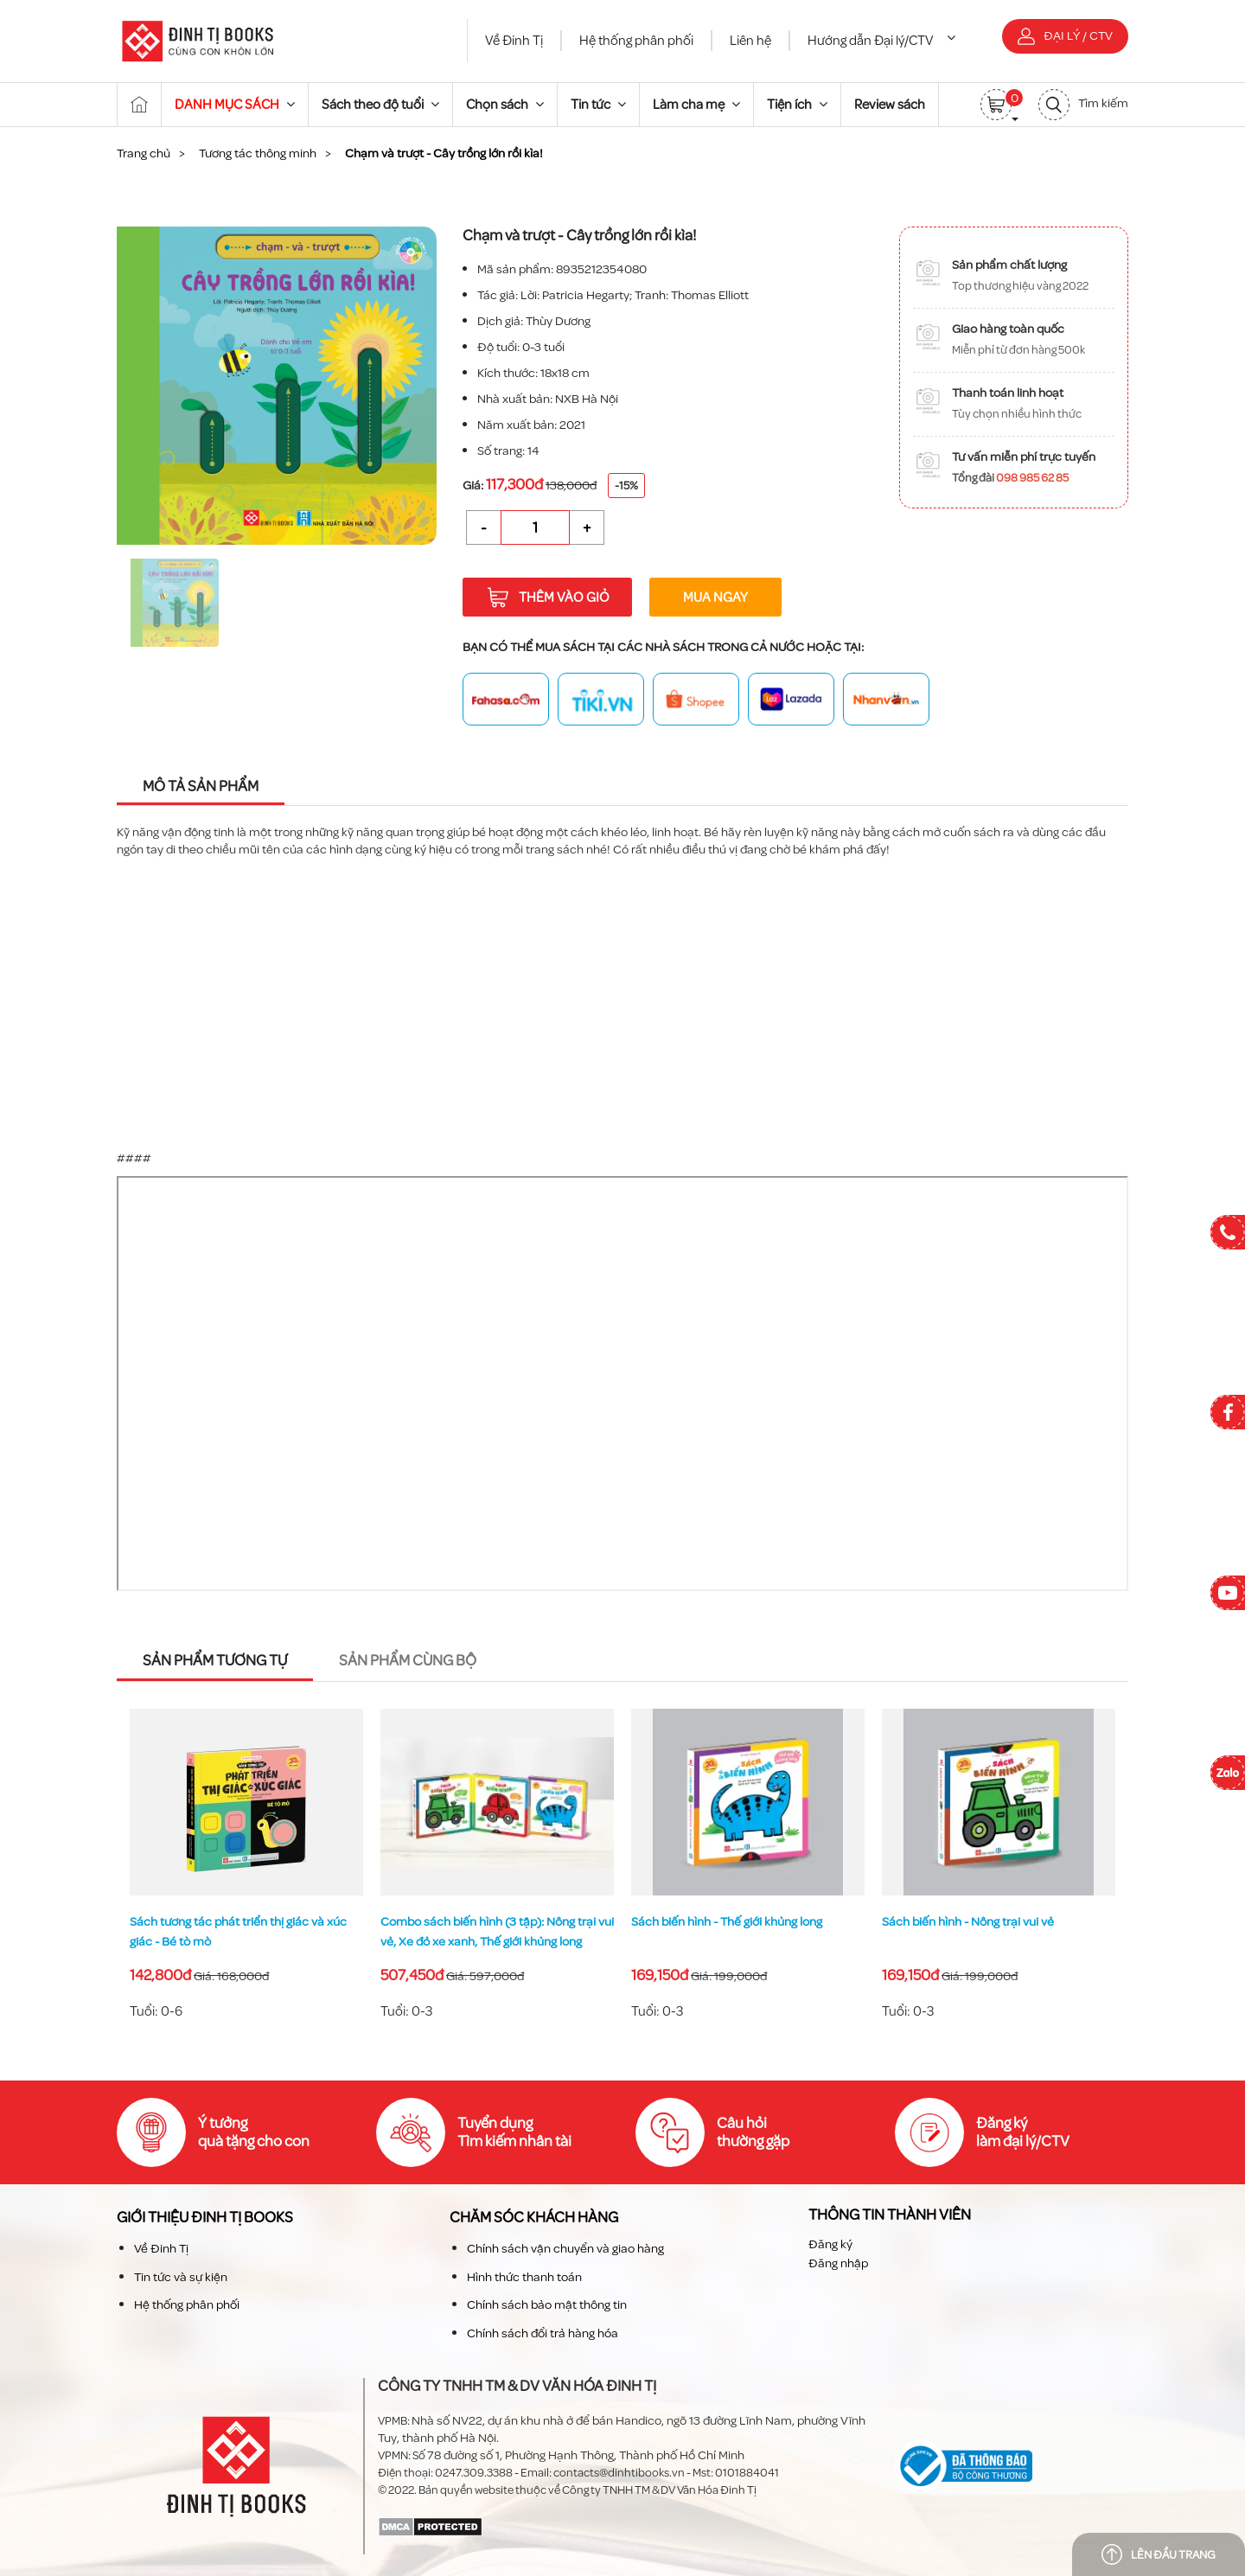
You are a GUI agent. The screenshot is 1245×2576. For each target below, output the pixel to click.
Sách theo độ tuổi (380, 103)
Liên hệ (750, 40)
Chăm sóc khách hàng (534, 2217)
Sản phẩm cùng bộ (407, 1661)
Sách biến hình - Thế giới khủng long (726, 1922)
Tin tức (598, 103)
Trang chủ (143, 153)
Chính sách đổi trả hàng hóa (542, 2333)
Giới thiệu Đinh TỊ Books (205, 2217)
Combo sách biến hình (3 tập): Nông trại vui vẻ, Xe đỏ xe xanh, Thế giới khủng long (497, 1932)
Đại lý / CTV (1065, 36)
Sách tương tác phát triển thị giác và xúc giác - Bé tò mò (238, 1932)
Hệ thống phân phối (636, 40)
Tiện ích (797, 103)
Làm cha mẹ (696, 103)
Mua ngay (715, 596)
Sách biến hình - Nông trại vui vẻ (968, 1922)
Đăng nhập (838, 2263)
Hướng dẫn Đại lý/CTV (881, 40)
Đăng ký (830, 2243)
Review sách (889, 103)
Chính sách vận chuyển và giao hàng (565, 2249)
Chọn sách (505, 103)
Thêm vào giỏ (548, 597)
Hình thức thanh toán (524, 2276)
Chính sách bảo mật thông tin (547, 2305)
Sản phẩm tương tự (215, 1661)
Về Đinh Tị (514, 40)
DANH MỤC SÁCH (235, 103)
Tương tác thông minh (257, 153)
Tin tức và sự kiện (180, 2276)
